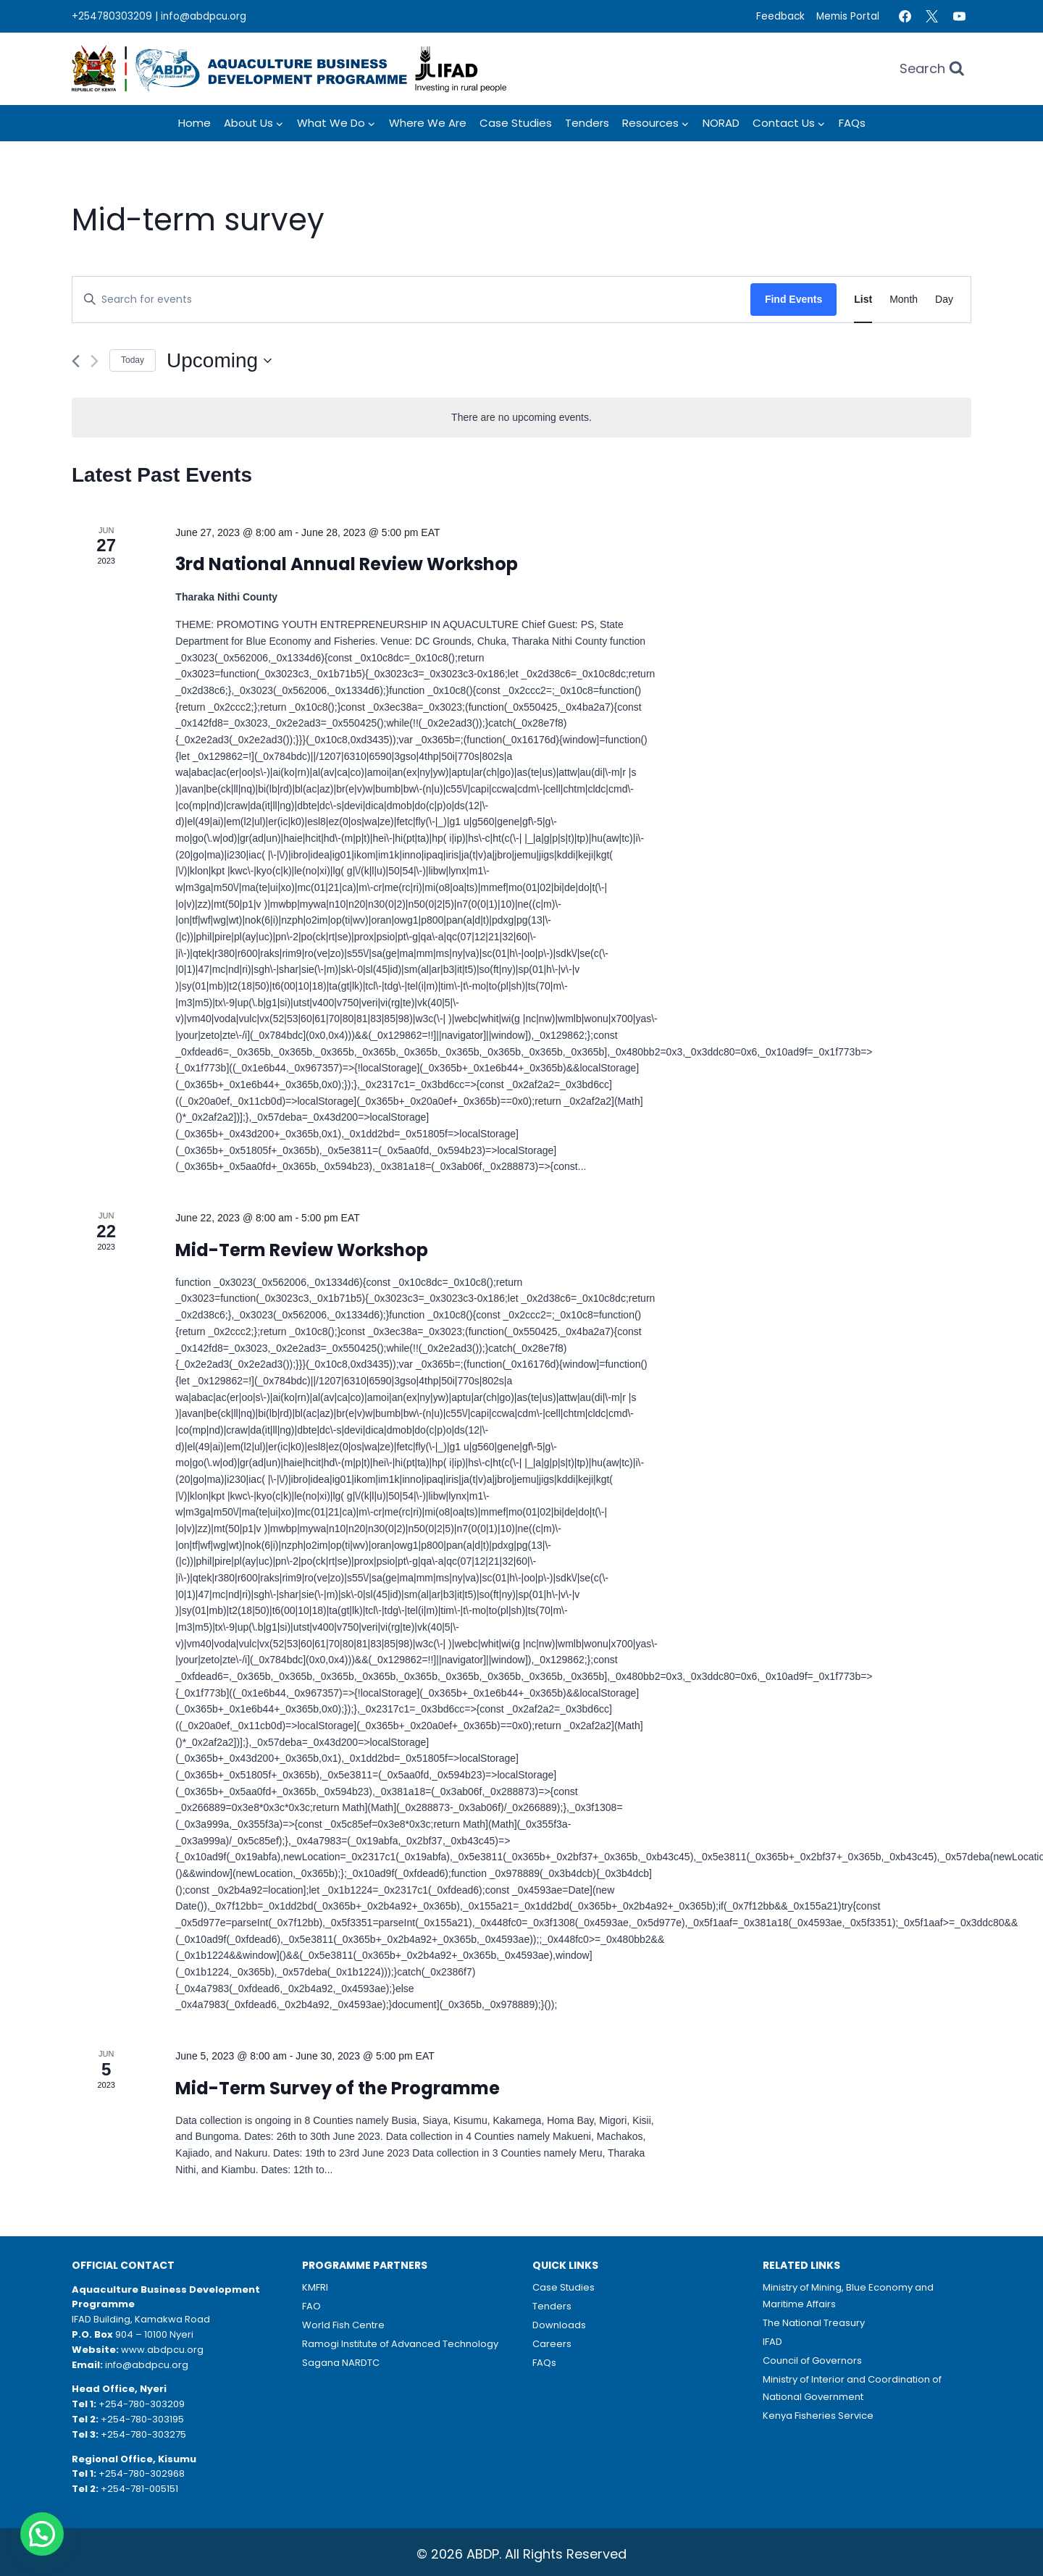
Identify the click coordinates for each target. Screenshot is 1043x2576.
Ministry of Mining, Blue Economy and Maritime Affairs (848, 2295)
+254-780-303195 (142, 2419)
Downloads (559, 2325)
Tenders (587, 122)
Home (194, 122)
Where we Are (427, 122)
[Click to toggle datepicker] (219, 360)
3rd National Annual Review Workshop (346, 564)
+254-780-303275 (143, 2434)
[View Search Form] (932, 69)
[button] (42, 2534)
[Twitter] (932, 16)
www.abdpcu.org (162, 2350)
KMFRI (315, 2287)
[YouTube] (959, 16)
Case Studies (515, 122)
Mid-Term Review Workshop (301, 1250)
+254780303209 (112, 16)
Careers (551, 2344)
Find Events (793, 299)
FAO (311, 2306)
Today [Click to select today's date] (132, 360)
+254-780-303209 (142, 2404)
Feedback (780, 16)
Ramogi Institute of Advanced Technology (400, 2344)
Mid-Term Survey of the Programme (337, 2088)
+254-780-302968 (142, 2473)
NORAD (721, 122)
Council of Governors (812, 2360)
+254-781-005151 (139, 2489)
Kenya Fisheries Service (818, 2415)
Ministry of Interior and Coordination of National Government (852, 2387)
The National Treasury (814, 2323)
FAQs (852, 122)
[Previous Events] (76, 361)
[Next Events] (95, 361)
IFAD (772, 2342)
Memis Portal (847, 16)
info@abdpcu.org (203, 16)
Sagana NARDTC (341, 2363)
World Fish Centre (343, 2325)
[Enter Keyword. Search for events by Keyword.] (411, 299)
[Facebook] (904, 16)
